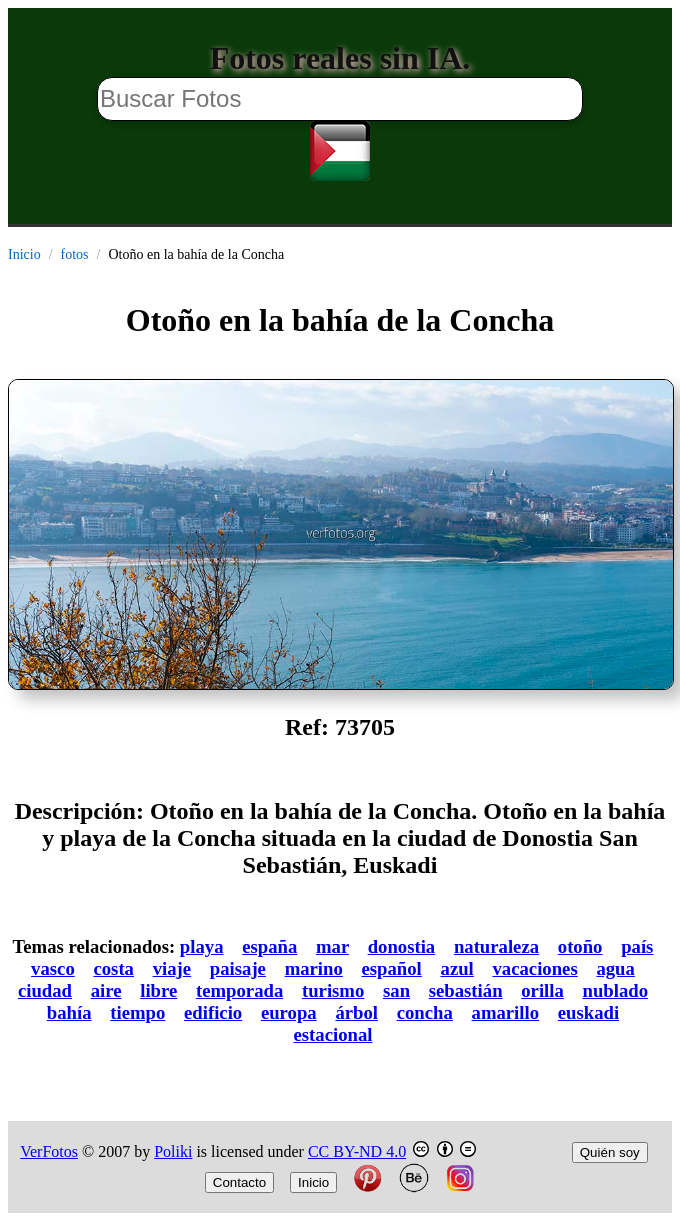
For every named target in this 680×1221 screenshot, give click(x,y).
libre (158, 990)
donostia (402, 946)
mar (332, 946)
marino (314, 968)
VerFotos (49, 1151)
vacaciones (535, 968)
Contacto (239, 1182)
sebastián (466, 990)
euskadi (588, 1012)
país (637, 946)
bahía (69, 1012)
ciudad (45, 990)
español (392, 968)
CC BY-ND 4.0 (357, 1151)
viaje (172, 968)
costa (113, 968)
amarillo (506, 1012)
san (396, 990)
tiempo (137, 1012)
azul (457, 968)
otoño (580, 946)
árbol (356, 1012)
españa (269, 946)
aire (106, 990)
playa (202, 946)
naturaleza (496, 946)
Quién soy (610, 1152)
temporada (239, 990)
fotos (75, 254)
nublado (616, 990)
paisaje (238, 968)
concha (425, 1012)
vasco (53, 968)
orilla (542, 990)
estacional (333, 1034)
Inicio (24, 254)
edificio (213, 1012)
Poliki (173, 1151)
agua (615, 968)
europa (289, 1012)
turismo (333, 990)
